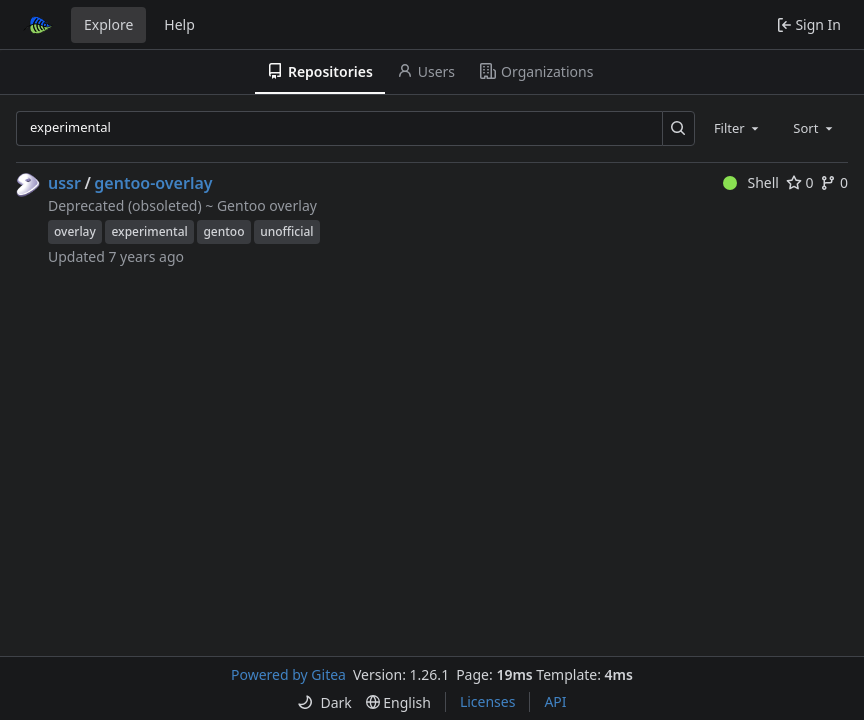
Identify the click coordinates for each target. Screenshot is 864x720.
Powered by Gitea (288, 674)
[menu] (324, 702)
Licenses (488, 701)
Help (179, 24)
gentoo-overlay (153, 183)
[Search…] (678, 128)
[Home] (38, 25)
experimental (149, 231)
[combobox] (738, 128)
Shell (751, 182)
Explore (108, 24)
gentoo (223, 231)
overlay (75, 231)
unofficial (286, 231)
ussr (64, 183)
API (555, 701)
